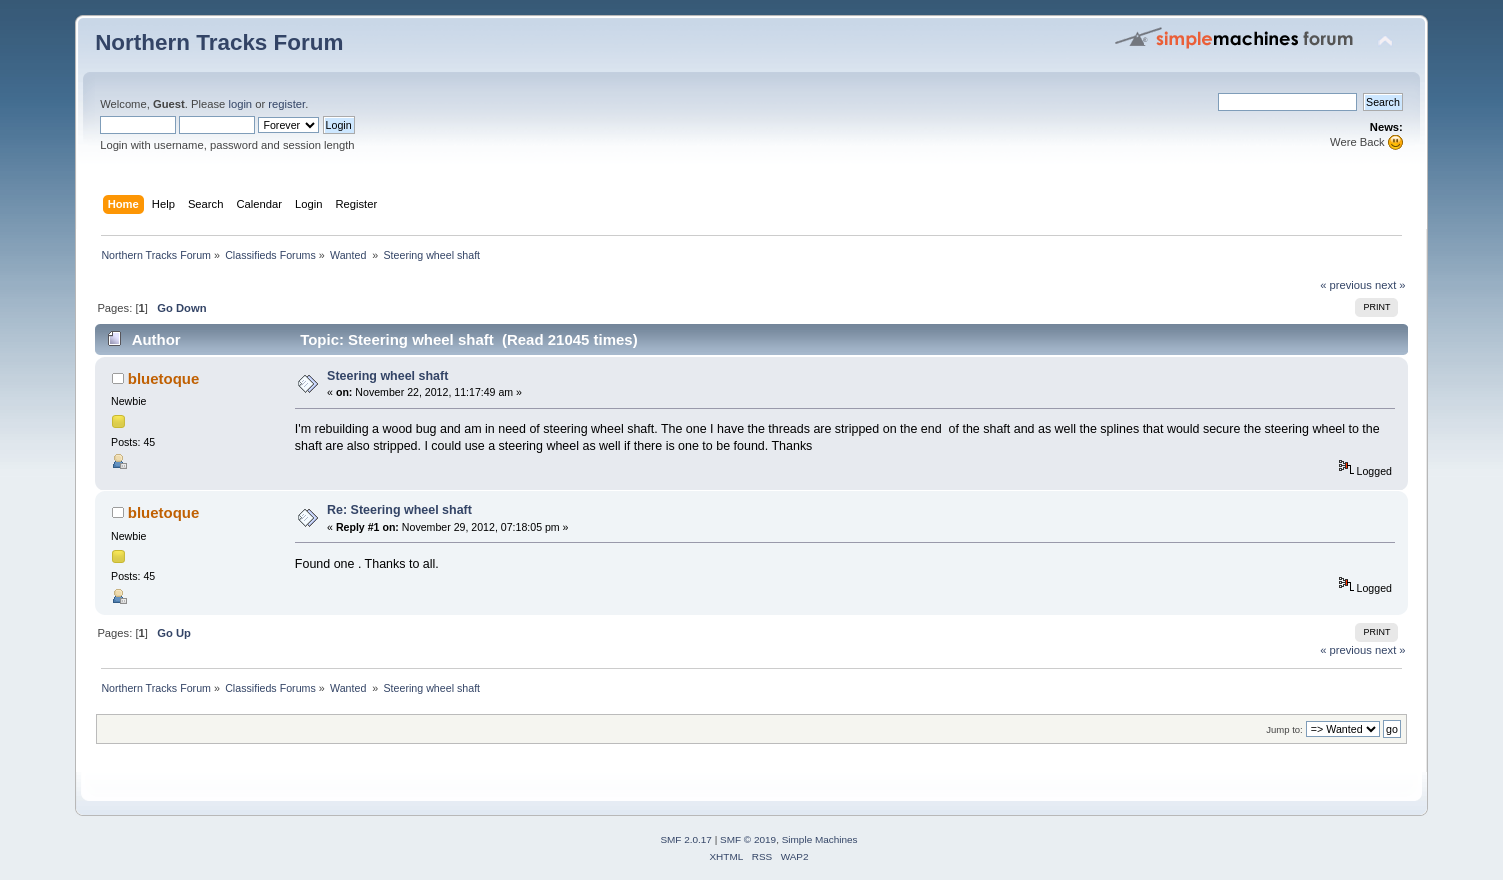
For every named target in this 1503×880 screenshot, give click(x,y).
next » (1390, 285)
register (286, 104)
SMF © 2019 (748, 839)
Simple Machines (820, 839)
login (240, 104)
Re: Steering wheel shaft (399, 510)
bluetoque (164, 378)
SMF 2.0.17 (686, 839)
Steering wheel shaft (387, 376)
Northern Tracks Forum (219, 42)
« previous (1346, 285)
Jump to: (1284, 729)
